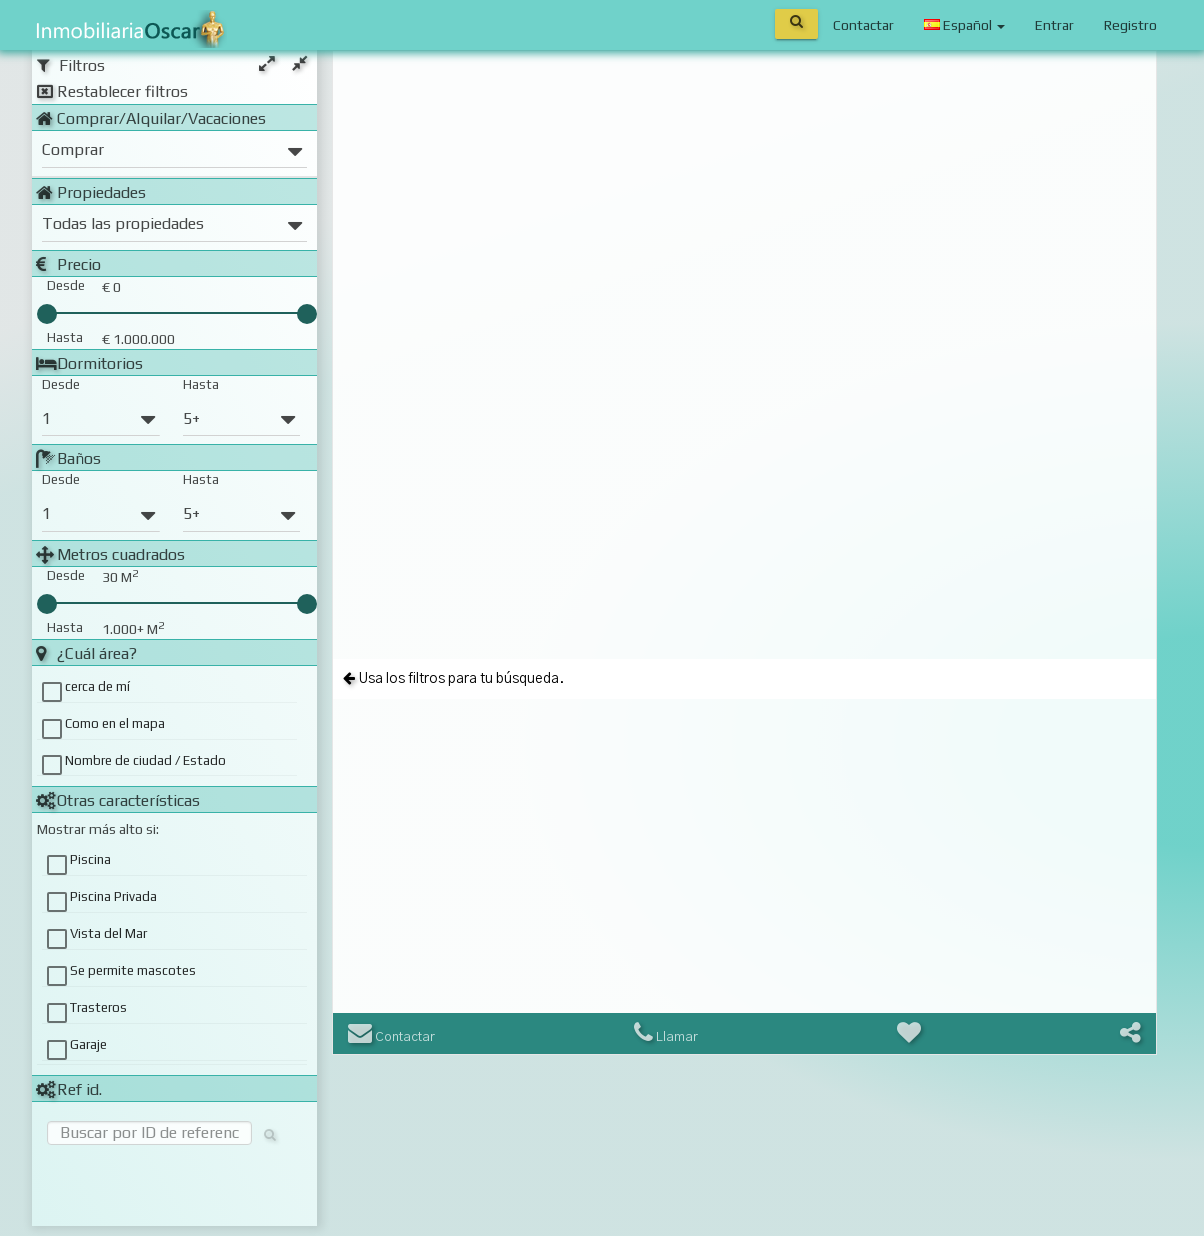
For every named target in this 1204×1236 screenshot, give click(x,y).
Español (964, 25)
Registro (1130, 25)
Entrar (1054, 25)
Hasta (201, 384)
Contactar (863, 25)
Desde (61, 384)
